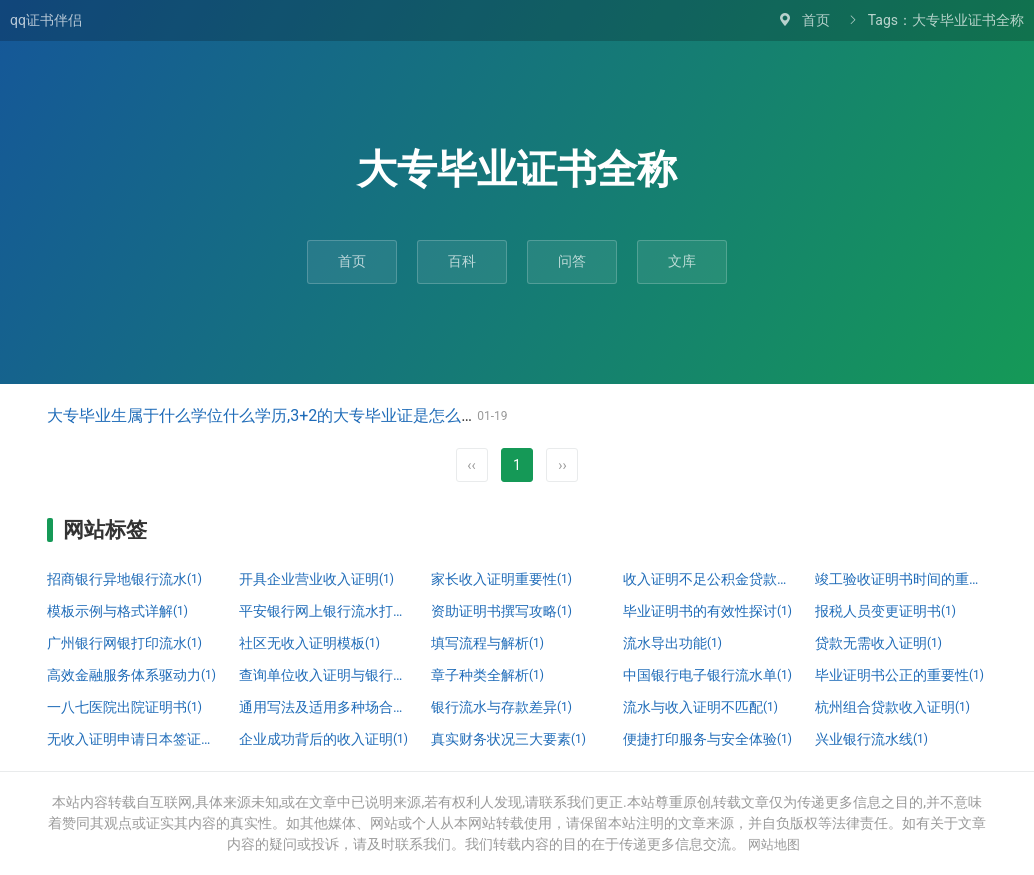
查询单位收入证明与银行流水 (325, 675)
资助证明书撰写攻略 (501, 611)
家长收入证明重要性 (501, 579)
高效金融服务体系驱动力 (131, 675)
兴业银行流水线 (871, 739)
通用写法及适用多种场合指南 (325, 707)
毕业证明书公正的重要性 (899, 675)
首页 (816, 20)
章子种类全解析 (487, 675)
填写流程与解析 (487, 643)
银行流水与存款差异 (501, 707)
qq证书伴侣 (46, 20)
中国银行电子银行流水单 (707, 675)
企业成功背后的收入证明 (323, 739)
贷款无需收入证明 (878, 643)
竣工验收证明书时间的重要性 (901, 579)
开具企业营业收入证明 (316, 579)
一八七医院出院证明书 (124, 707)
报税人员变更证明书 (885, 611)
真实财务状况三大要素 (508, 739)
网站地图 (774, 844)
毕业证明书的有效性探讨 (707, 611)
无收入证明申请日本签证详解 (133, 739)
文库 (682, 261)
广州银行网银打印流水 (124, 643)
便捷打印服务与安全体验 (707, 739)
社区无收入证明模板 (309, 643)
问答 (572, 261)
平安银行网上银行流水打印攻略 (325, 611)
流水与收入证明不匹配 (700, 707)
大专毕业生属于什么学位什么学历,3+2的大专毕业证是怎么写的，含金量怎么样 (326, 415)
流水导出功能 (672, 643)
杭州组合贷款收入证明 (892, 707)
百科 (462, 261)
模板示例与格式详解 (117, 611)
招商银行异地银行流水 (124, 579)
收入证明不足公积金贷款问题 (709, 579)
